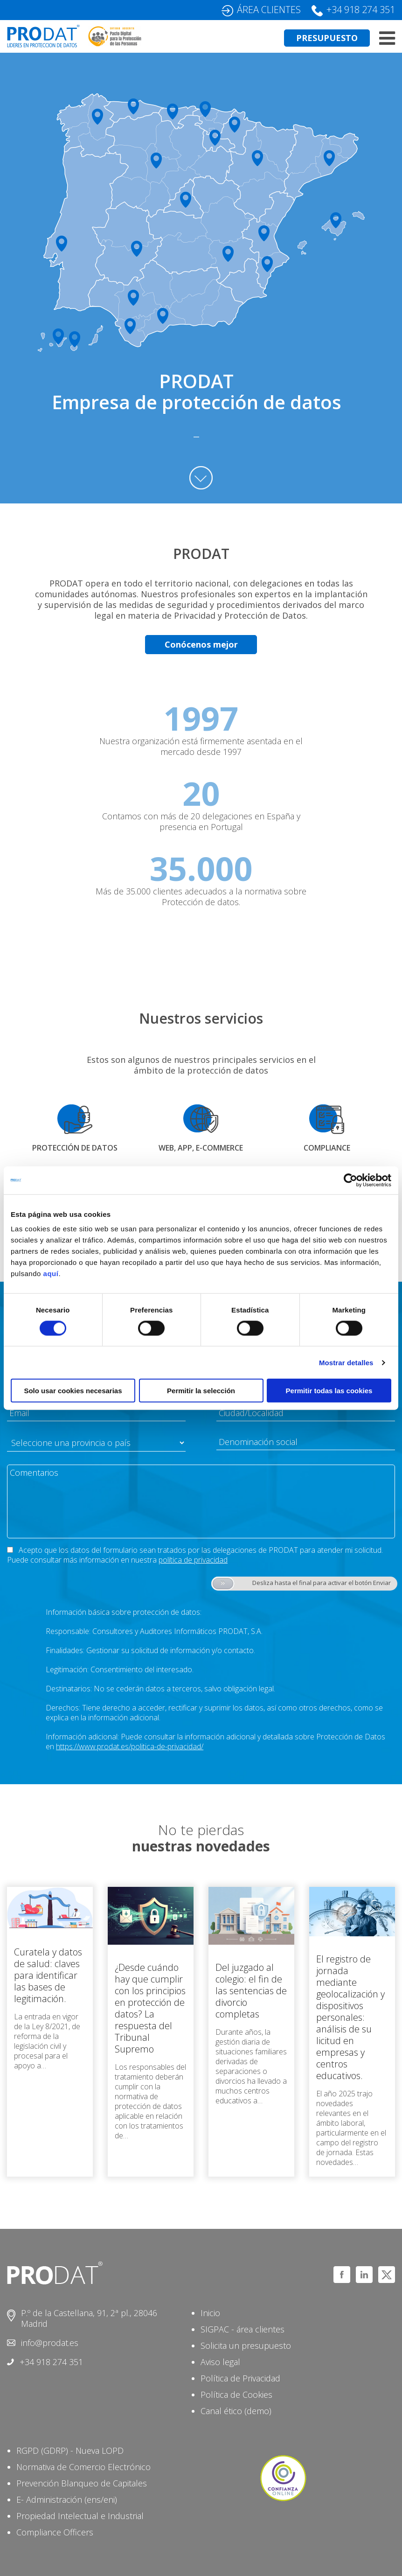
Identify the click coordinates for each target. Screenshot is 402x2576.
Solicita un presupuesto (246, 2345)
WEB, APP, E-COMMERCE (201, 1148)
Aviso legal (220, 2361)
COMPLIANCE (327, 1148)
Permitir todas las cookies (329, 1391)
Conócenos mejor (201, 644)
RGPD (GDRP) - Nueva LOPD (70, 2450)
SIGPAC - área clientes (242, 2329)
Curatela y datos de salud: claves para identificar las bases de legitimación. (48, 1975)
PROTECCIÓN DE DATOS (75, 1148)
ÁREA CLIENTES (269, 9)
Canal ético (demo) (236, 2410)
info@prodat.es (49, 2342)
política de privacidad (193, 1560)
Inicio (210, 2312)
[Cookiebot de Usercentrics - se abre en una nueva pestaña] (350, 1180)
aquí (51, 1274)
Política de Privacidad (240, 2378)
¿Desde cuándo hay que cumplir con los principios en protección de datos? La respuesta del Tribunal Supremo (150, 2008)
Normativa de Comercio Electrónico (83, 2466)
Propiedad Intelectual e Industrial (80, 2515)
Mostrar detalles (346, 1362)
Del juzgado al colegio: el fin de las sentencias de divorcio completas (251, 1990)
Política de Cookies (236, 2394)
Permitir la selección (201, 1391)
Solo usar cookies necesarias (73, 1391)
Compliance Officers (54, 2532)
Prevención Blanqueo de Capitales (81, 2483)
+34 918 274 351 (360, 9)
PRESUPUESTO (327, 37)
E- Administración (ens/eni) (66, 2499)
